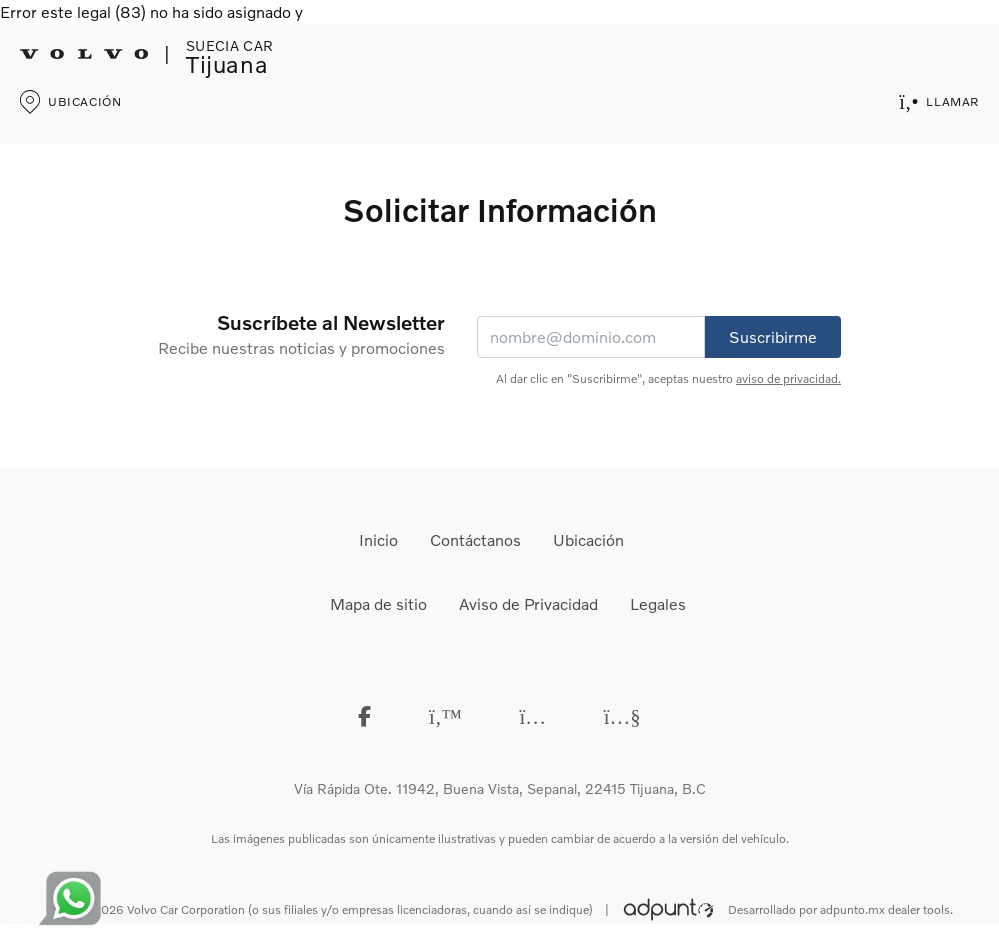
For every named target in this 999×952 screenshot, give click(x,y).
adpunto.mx (852, 909)
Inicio (378, 539)
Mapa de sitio (378, 603)
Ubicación (588, 539)
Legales (658, 603)
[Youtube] (622, 715)
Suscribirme (773, 336)
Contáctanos (475, 539)
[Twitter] (445, 715)
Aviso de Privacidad (528, 603)
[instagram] (533, 715)
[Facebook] (364, 715)
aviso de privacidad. (788, 378)
